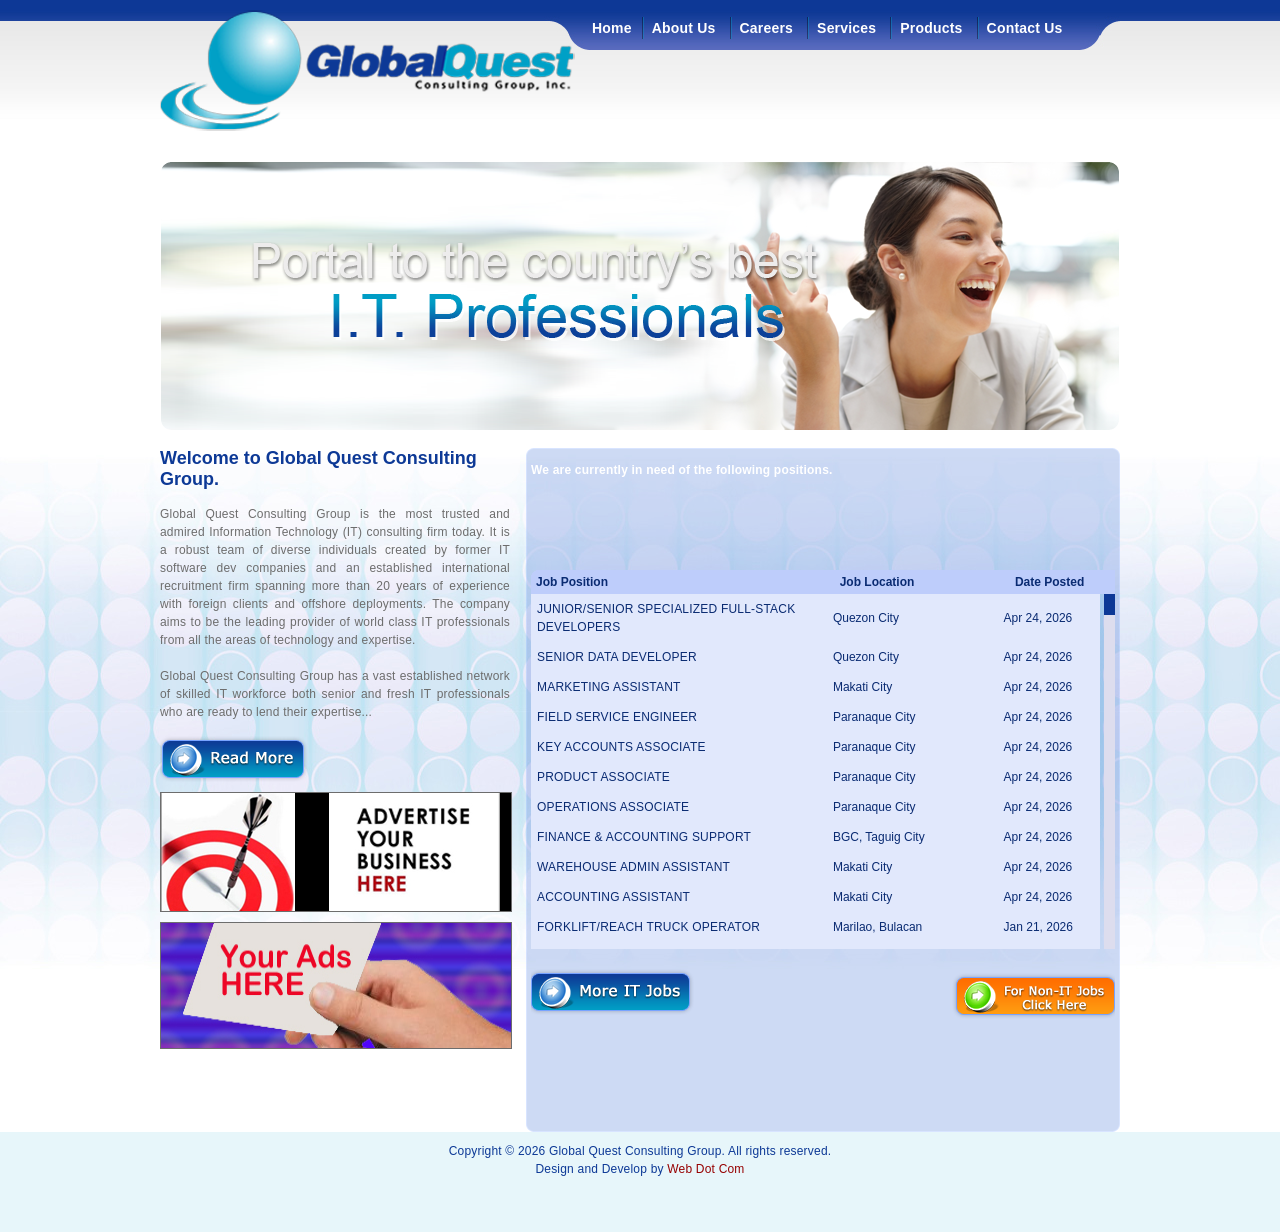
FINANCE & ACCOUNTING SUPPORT (644, 837)
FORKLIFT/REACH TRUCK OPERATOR (648, 927)
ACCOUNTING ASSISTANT (613, 897)
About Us (684, 28)
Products (931, 28)
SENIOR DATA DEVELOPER (617, 657)
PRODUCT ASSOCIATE (603, 777)
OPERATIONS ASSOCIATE (613, 807)
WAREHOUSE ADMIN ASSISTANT (633, 867)
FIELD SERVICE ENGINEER (617, 717)
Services (846, 28)
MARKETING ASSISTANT (609, 687)
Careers (767, 28)
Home (612, 28)
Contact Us (1025, 28)
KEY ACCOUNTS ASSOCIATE (621, 747)
